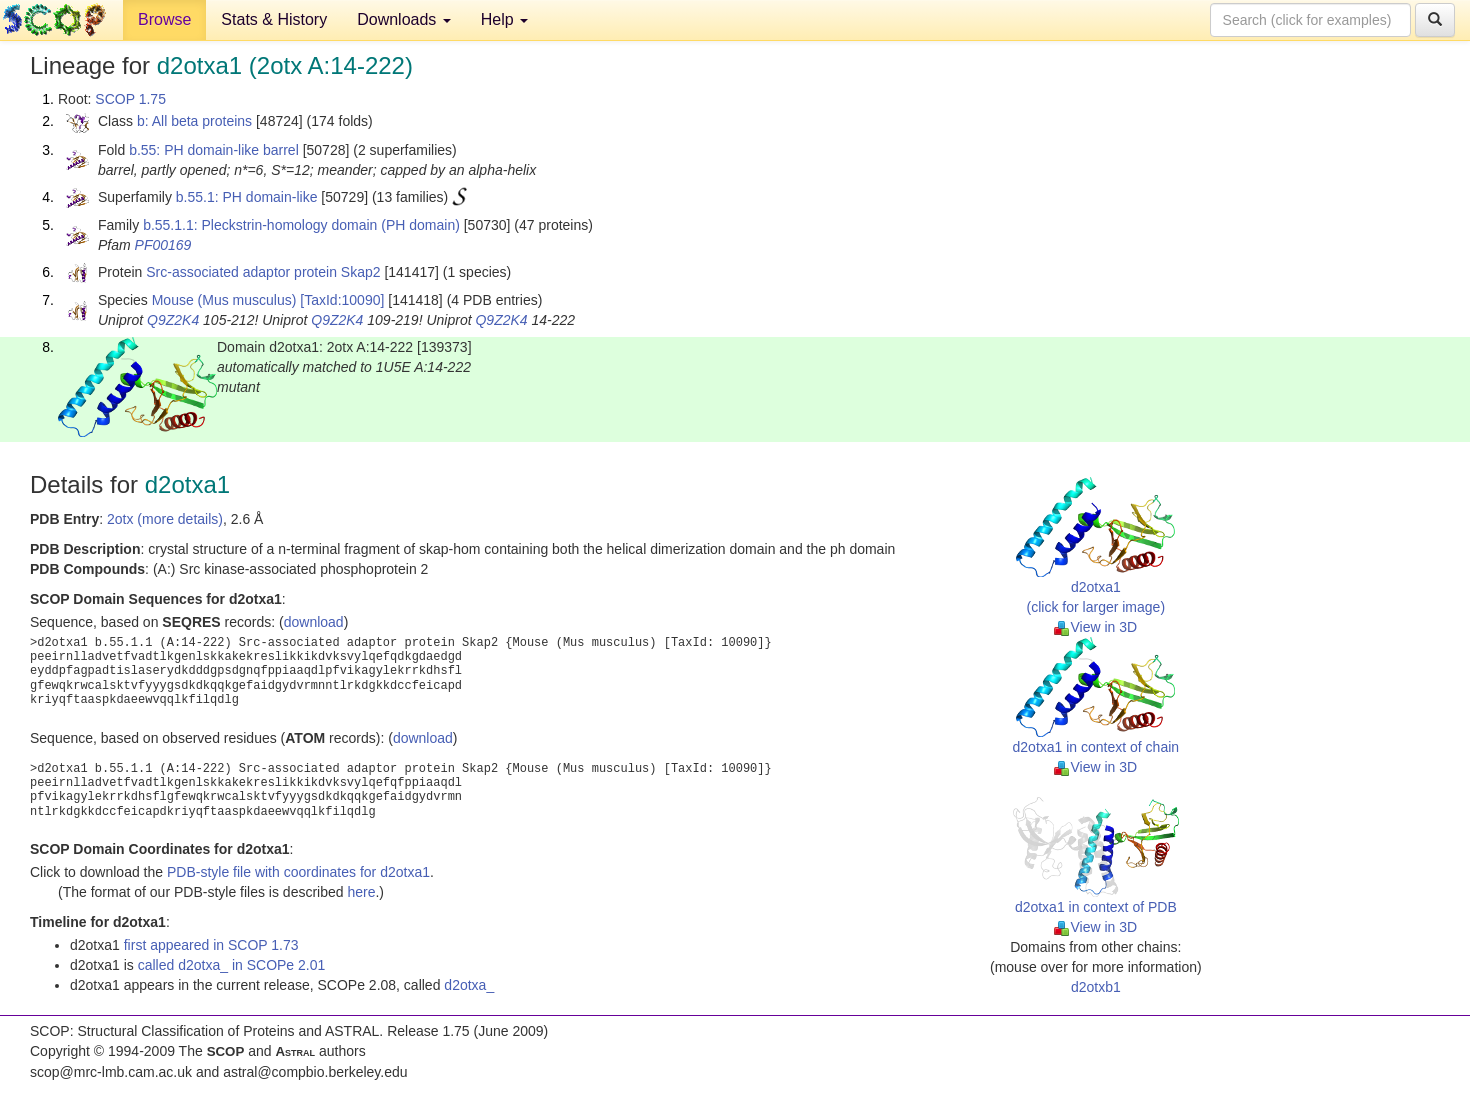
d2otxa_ (469, 985)
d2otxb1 (1096, 987)
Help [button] (504, 19)
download (314, 622)
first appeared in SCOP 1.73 (211, 945)
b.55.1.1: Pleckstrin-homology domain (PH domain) (301, 225)
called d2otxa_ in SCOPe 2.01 (232, 965)
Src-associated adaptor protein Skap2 (263, 272)
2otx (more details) (165, 519)
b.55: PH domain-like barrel (214, 150)
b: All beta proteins (194, 121)
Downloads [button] (404, 19)
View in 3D (1095, 627)
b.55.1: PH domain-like (247, 197)
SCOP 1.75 (130, 99)
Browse (164, 19)
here (361, 892)
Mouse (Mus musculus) (224, 300)
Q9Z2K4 (173, 320)
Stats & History (274, 19)
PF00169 (163, 245)
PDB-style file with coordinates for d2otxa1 (298, 872)
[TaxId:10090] (342, 300)
